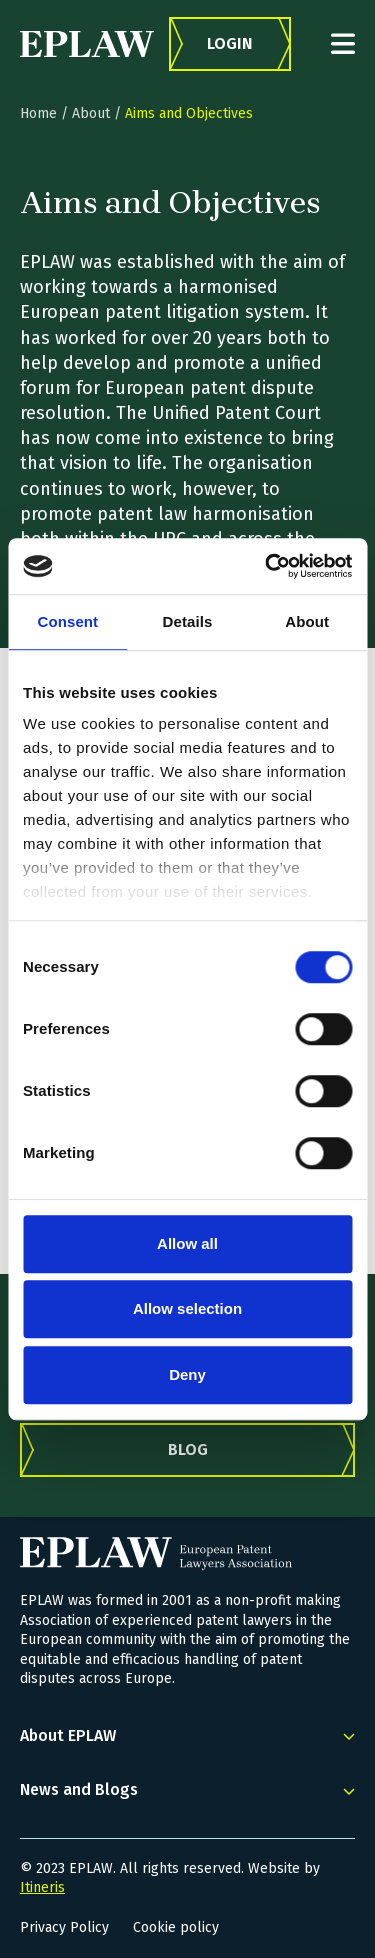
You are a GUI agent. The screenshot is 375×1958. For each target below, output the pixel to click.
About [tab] (307, 621)
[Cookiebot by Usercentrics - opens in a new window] (267, 566)
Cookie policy (176, 1927)
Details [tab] (188, 621)
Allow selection (187, 1308)
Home (38, 113)
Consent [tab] (67, 621)
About (91, 113)
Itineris (42, 1887)
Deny (187, 1374)
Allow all (187, 1243)
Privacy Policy (64, 1927)
